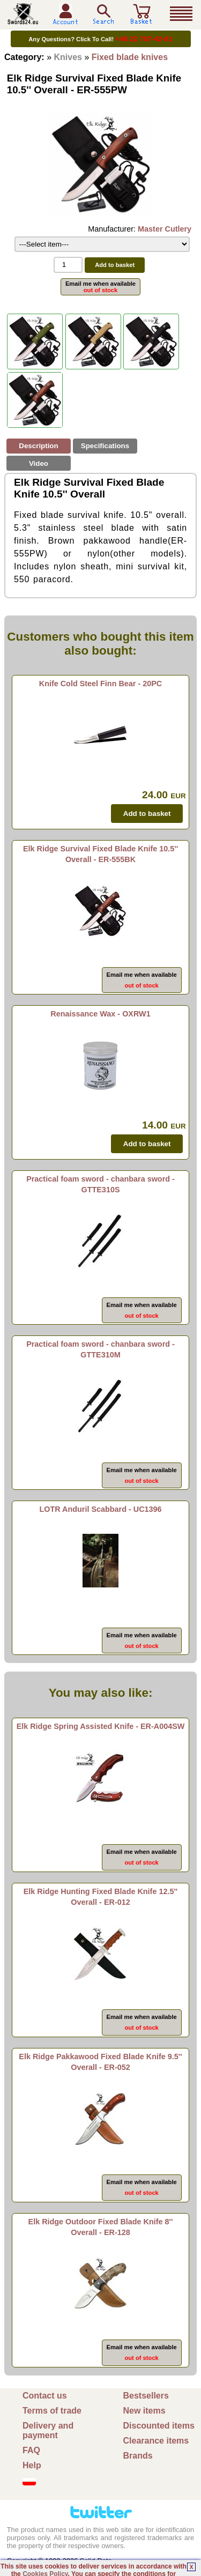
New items (144, 2410)
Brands (138, 2455)
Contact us (45, 2395)
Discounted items (159, 2425)
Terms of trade (52, 2410)
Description (38, 446)
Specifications (105, 446)
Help (32, 2465)
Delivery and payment (48, 2430)
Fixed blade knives (130, 57)
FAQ (31, 2450)
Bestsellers (146, 2395)
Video (38, 463)
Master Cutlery (164, 229)
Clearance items (156, 2440)
